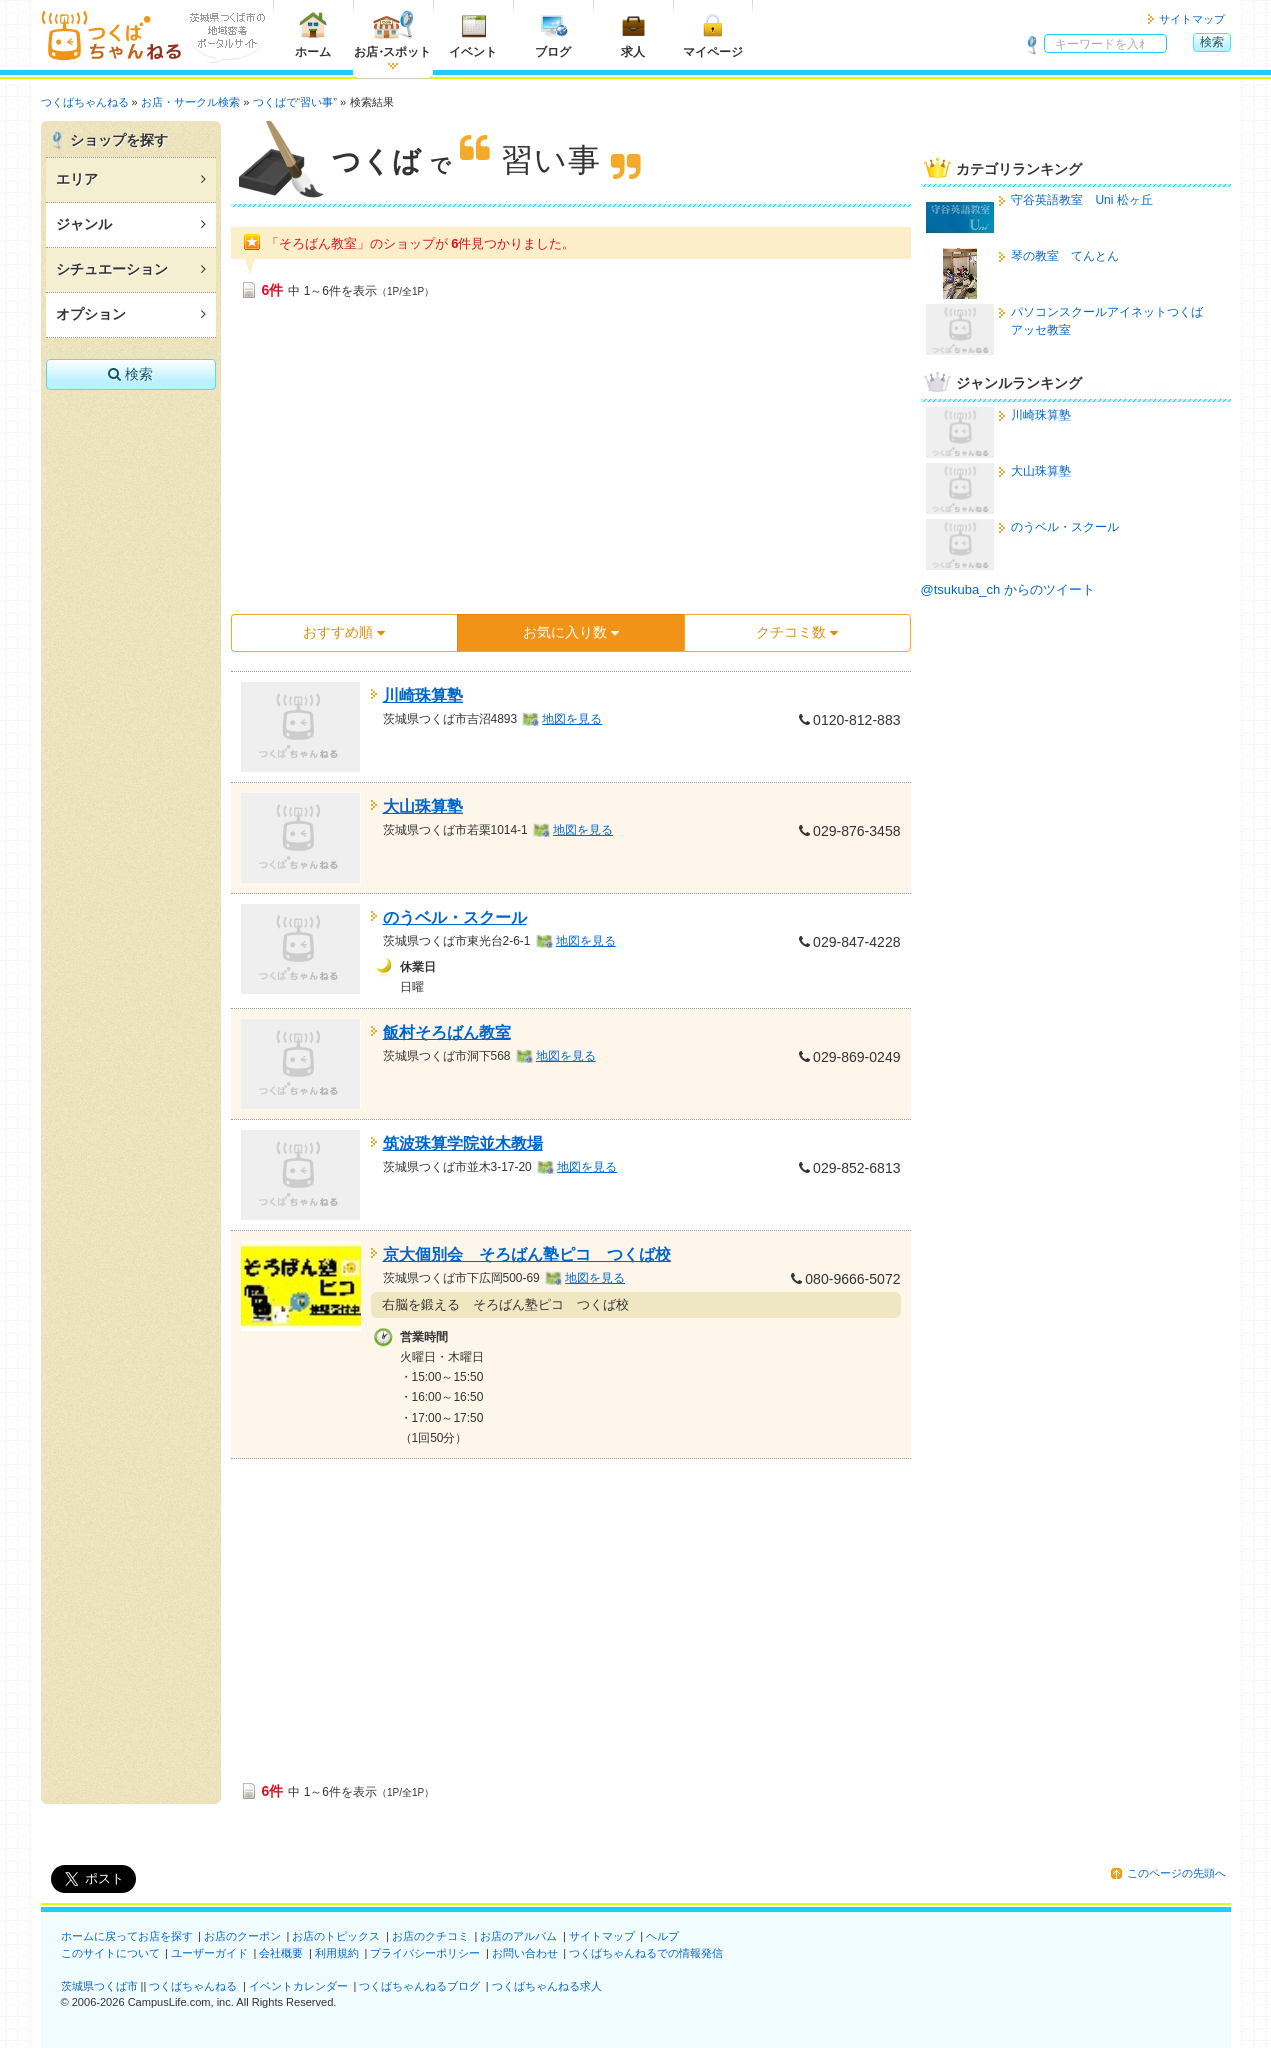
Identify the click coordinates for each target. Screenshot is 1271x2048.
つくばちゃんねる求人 (547, 1986)
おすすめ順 (344, 632)
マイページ (713, 34)
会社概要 (281, 1953)
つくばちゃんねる (193, 1986)
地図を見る (572, 719)
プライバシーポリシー (425, 1953)
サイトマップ (1192, 19)
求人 (633, 34)
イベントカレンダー (298, 1986)
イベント (473, 34)
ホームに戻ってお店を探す (127, 1936)
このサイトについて (110, 1953)
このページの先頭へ (1176, 1873)
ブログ (553, 34)
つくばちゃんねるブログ (419, 1986)
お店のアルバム (518, 1936)
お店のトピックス (336, 1936)
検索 (1212, 42)
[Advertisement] (571, 463)
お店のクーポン (242, 1936)
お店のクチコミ (430, 1936)
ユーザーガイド (209, 1953)
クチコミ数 (797, 632)
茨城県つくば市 (99, 1986)
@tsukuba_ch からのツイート (1008, 589)
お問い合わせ (525, 1953)
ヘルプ (662, 1936)
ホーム (313, 34)
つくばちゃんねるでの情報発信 (646, 1953)
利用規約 (337, 1953)
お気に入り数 (571, 632)
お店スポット (392, 34)
